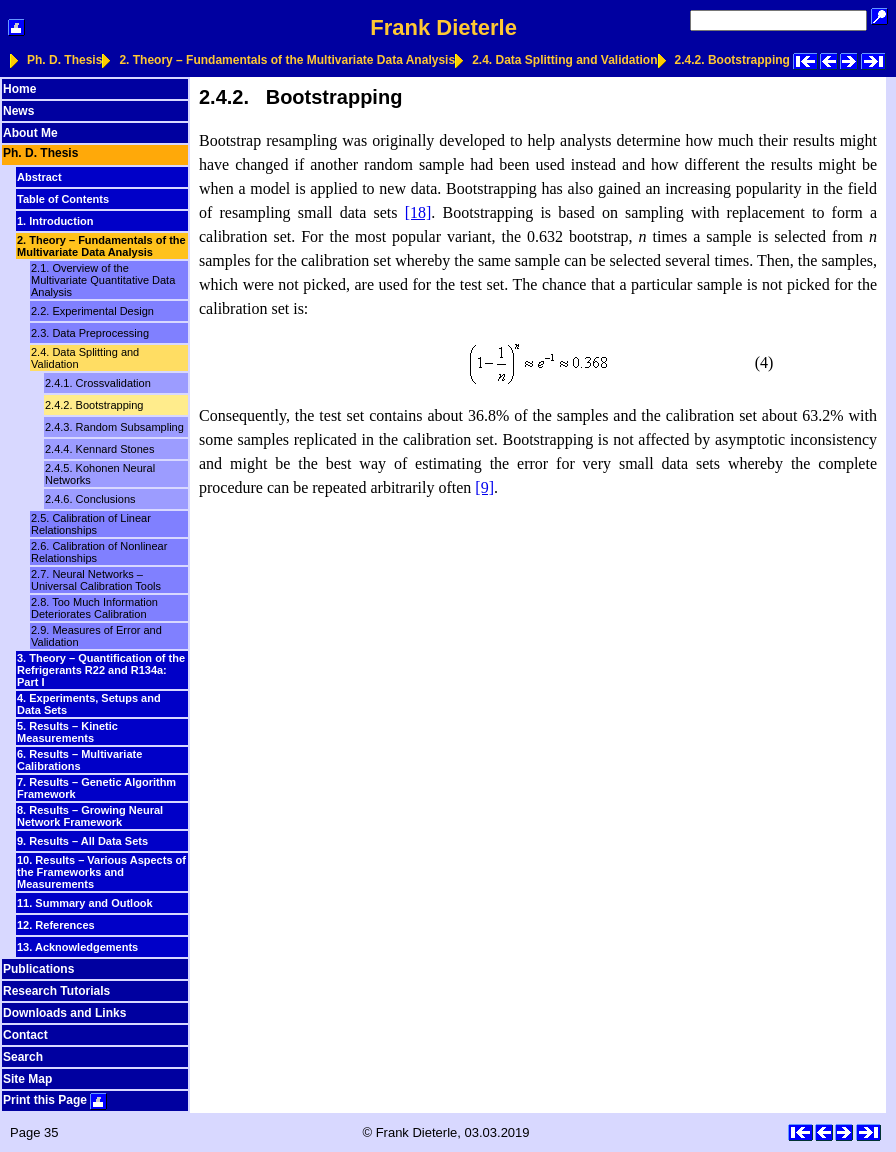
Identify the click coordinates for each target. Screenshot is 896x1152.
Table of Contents (63, 199)
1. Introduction (55, 221)
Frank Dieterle (443, 27)
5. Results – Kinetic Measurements (67, 732)
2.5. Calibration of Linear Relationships (91, 524)
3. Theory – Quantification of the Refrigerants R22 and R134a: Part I (101, 670)
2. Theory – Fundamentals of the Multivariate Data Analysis (287, 60)
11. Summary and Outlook (85, 903)
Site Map (27, 1079)
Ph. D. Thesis (64, 60)
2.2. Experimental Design (92, 311)
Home (19, 89)
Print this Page (55, 1100)
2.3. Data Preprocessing (90, 333)
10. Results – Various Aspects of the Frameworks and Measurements (101, 872)
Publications (38, 969)
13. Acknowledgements (77, 947)
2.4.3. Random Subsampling (114, 427)
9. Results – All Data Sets (82, 841)
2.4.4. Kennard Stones (99, 449)
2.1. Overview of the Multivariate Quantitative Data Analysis (103, 280)
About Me (30, 133)
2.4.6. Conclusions (90, 499)
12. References (56, 925)
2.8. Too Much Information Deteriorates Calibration (94, 608)
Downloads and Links (64, 1013)
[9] (484, 487)
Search (23, 1057)
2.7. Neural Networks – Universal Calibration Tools (96, 580)
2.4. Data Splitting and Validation (564, 60)
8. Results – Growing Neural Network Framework (90, 816)
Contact (25, 1035)
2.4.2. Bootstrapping (732, 60)
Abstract (39, 177)
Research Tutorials (56, 991)
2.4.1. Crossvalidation (98, 383)
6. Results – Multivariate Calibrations (79, 760)
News (18, 111)
